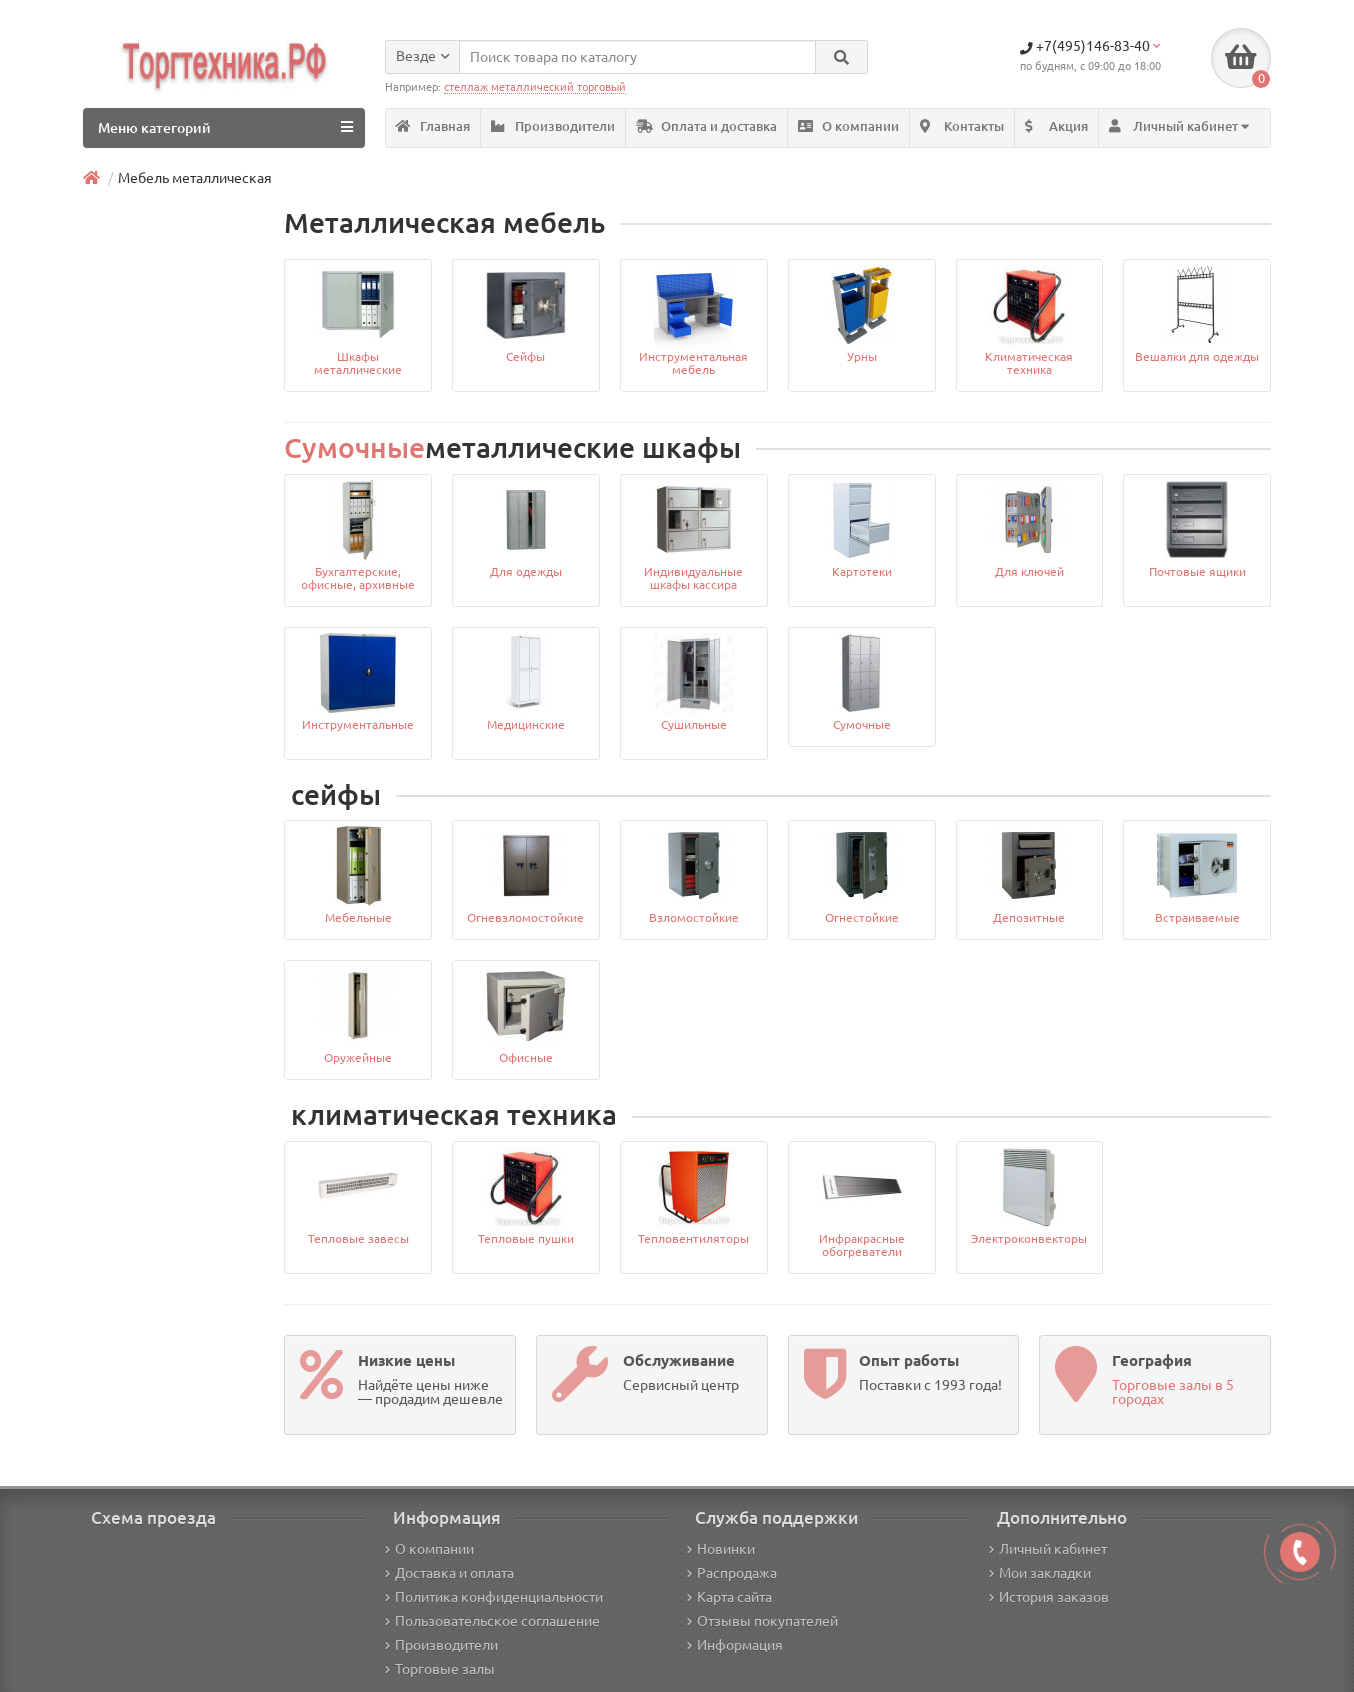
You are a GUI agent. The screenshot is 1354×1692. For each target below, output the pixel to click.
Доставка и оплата (449, 1573)
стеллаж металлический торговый (535, 87)
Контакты (962, 126)
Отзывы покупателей (762, 1621)
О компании (848, 126)
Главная (433, 126)
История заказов (1049, 1597)
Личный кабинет (1048, 1549)
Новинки (721, 1549)
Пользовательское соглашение (492, 1621)
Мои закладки (1040, 1573)
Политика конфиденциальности (494, 1597)
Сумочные (354, 447)
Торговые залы (440, 1669)
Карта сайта (729, 1597)
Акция (1056, 126)
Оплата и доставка (706, 126)
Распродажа (732, 1573)
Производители (553, 126)
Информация (735, 1645)
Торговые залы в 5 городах (1173, 1392)
